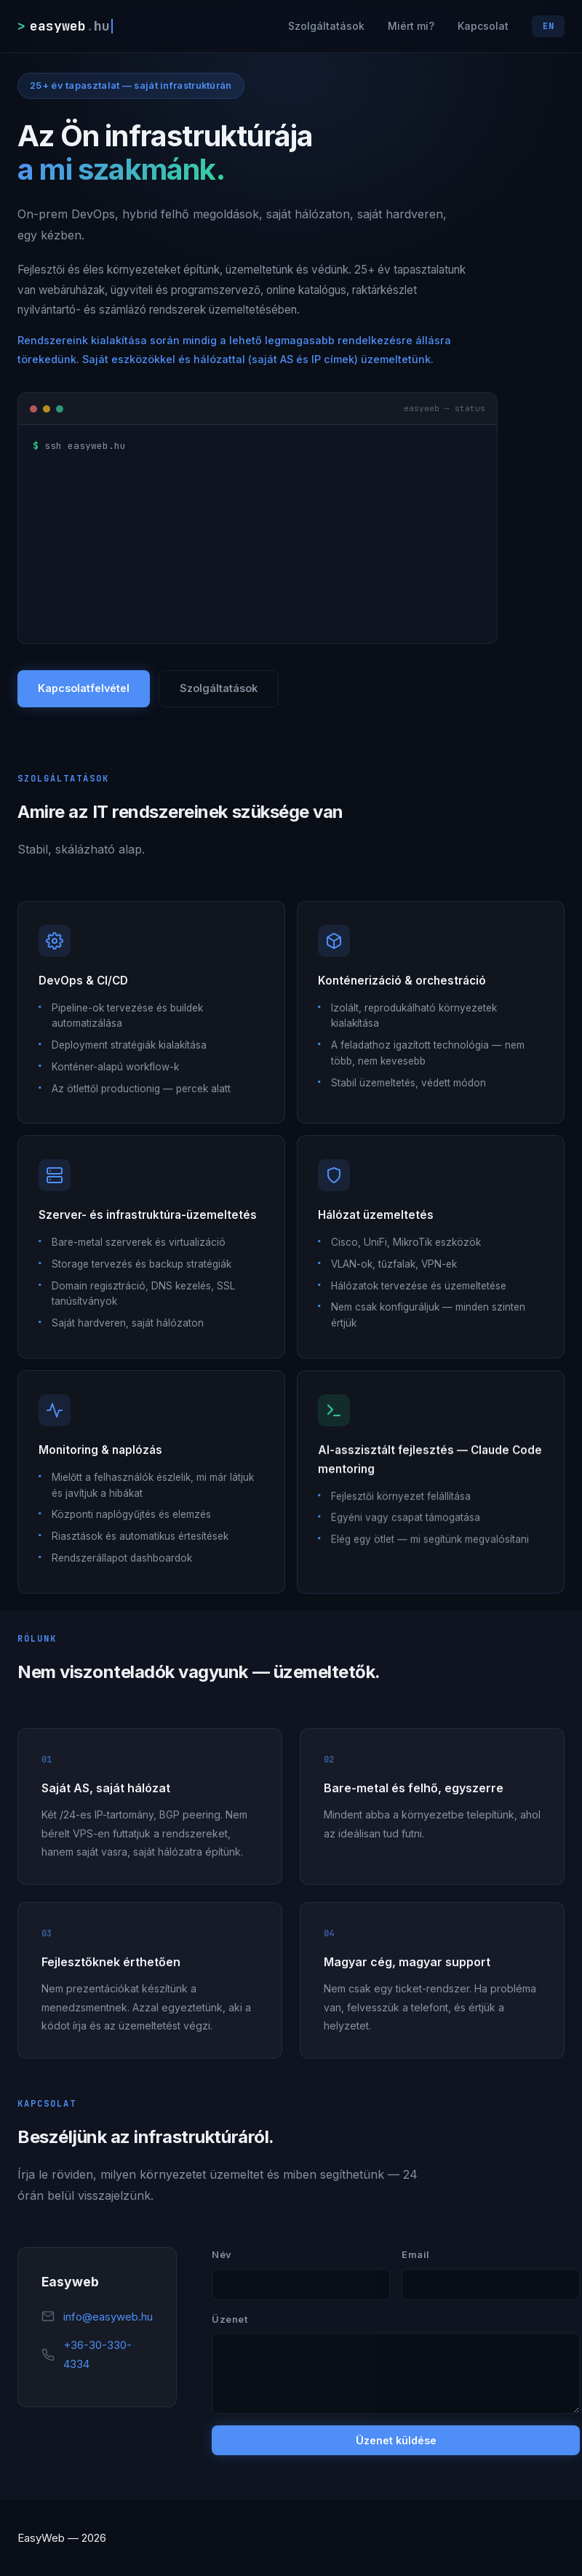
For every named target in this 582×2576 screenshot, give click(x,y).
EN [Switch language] (548, 26)
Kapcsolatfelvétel (83, 689)
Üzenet (229, 2320)
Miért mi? (411, 26)
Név (222, 2255)
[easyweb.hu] (65, 26)
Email (416, 2255)
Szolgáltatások (326, 26)
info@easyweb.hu (108, 2317)
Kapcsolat (483, 26)
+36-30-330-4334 (97, 2355)
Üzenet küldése (396, 2442)
